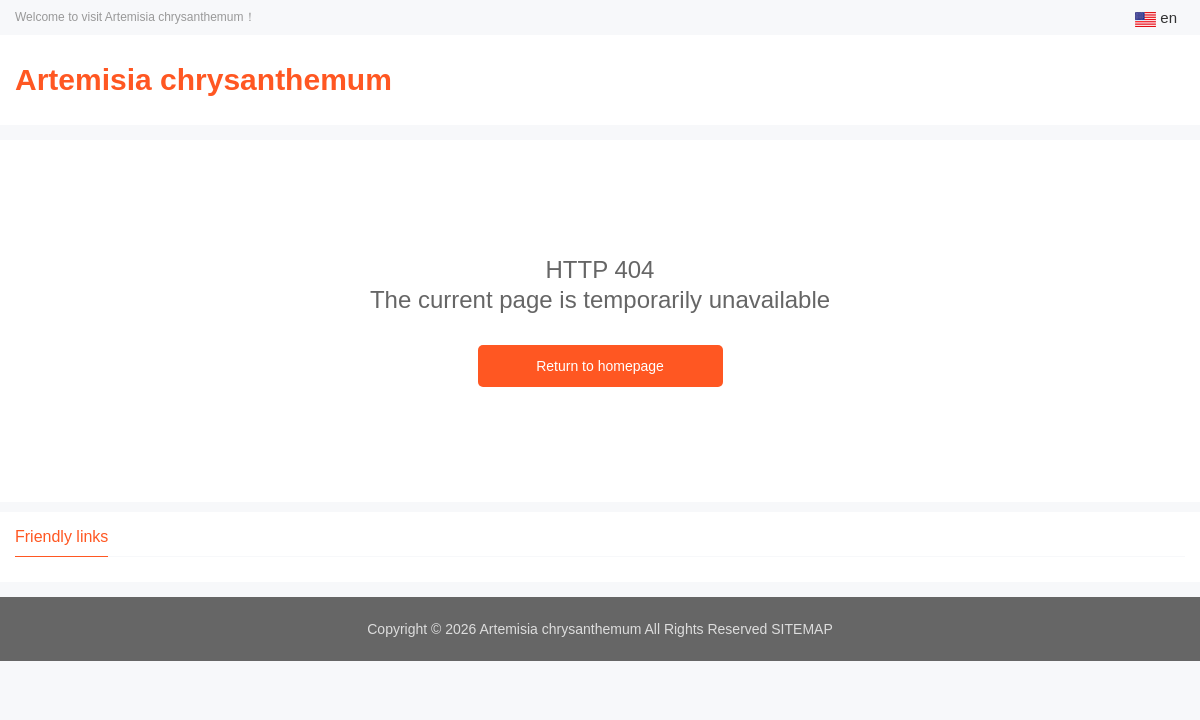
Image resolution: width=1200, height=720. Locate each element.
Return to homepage (600, 366)
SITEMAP (801, 629)
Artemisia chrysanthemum (203, 79)
